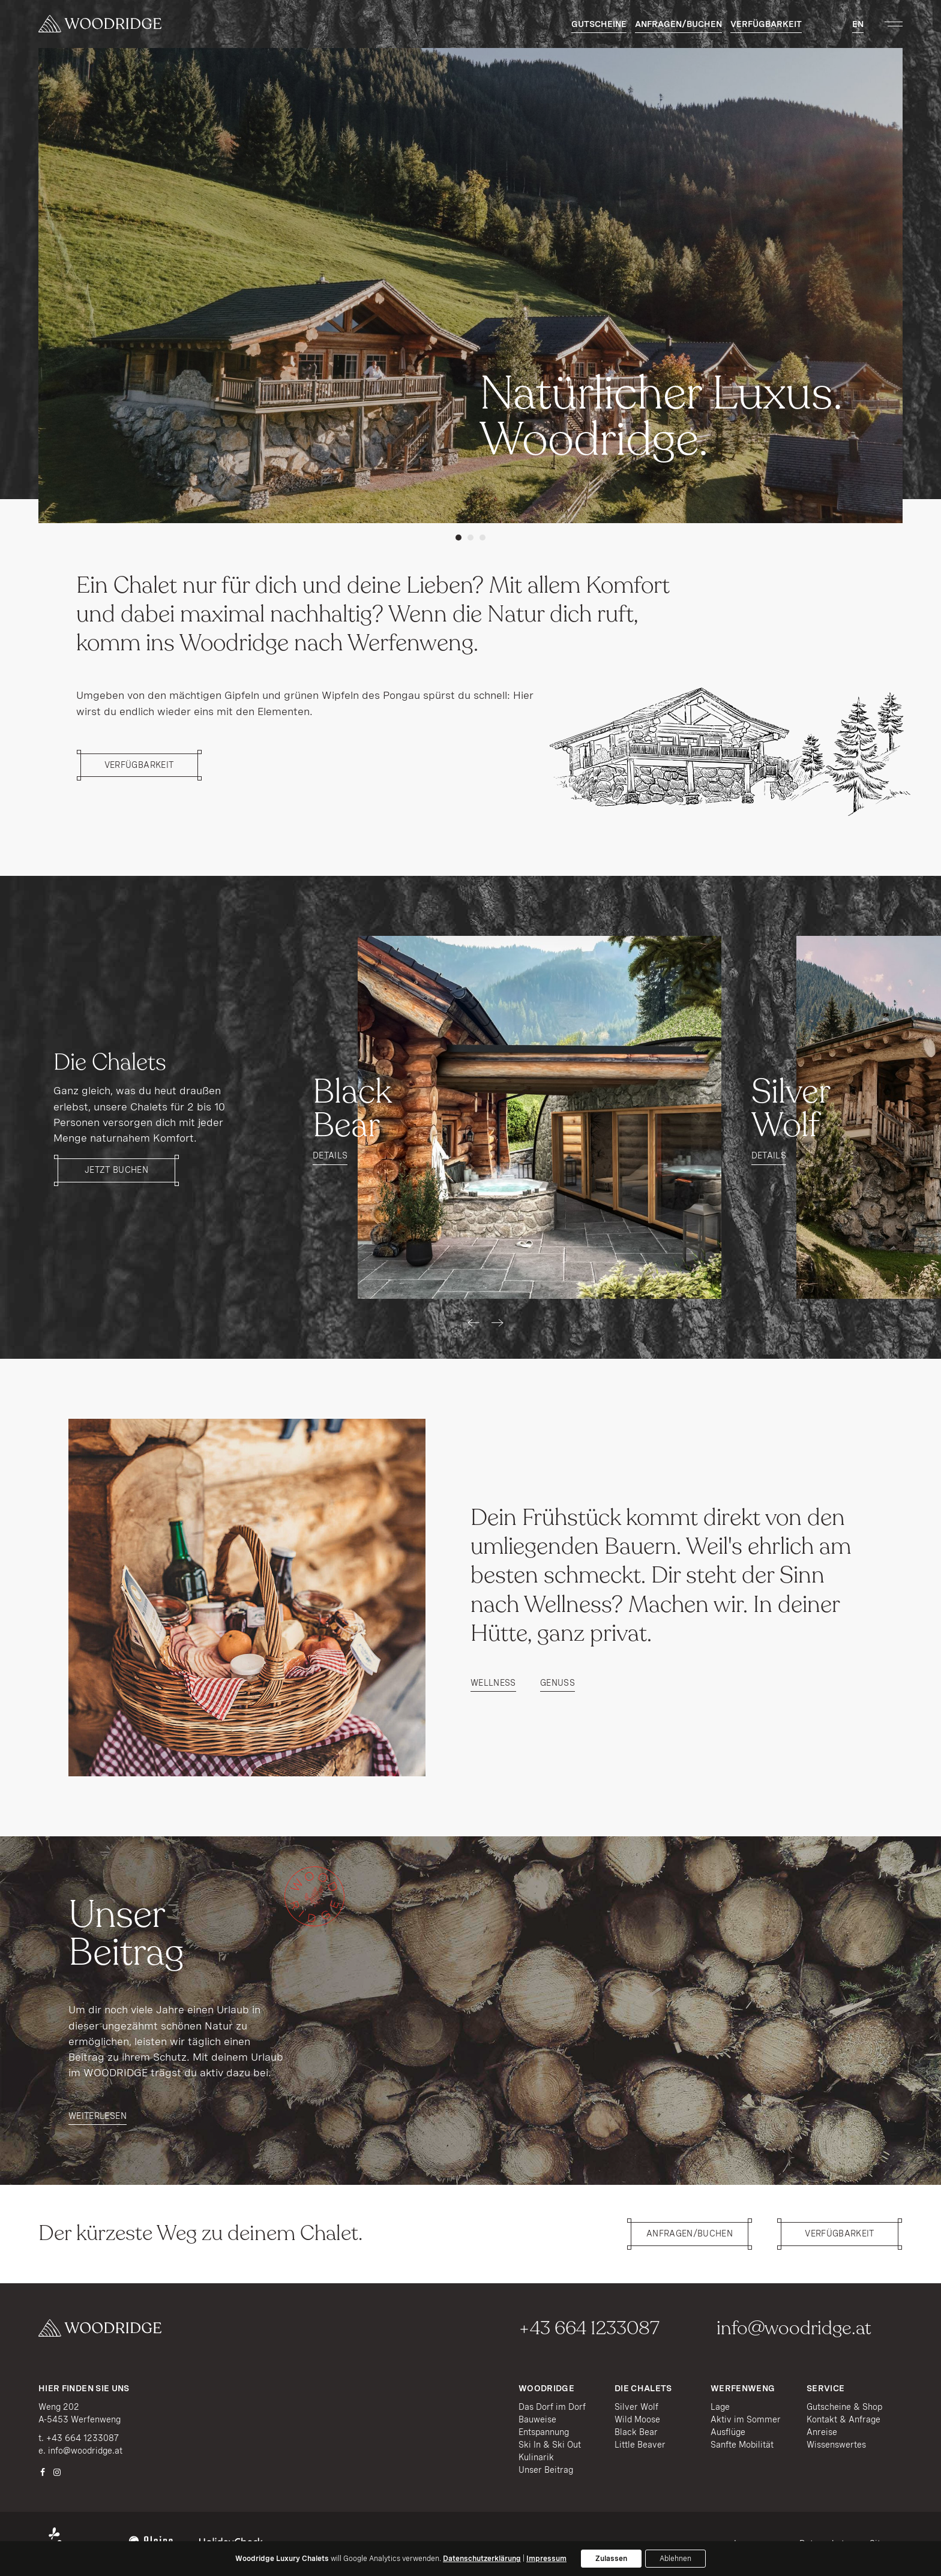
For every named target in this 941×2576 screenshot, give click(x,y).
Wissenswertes (836, 2444)
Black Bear (636, 2432)
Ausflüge (728, 2432)
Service (825, 2388)
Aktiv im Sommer (746, 2419)
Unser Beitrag (546, 2470)
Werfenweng (743, 2388)
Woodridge (546, 2388)
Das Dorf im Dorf (552, 2407)
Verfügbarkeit (766, 24)
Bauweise (537, 2419)
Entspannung (544, 2432)
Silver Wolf (636, 2407)
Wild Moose (637, 2419)
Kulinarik (536, 2457)
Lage (720, 2407)
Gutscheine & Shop (844, 2407)
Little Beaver (640, 2444)
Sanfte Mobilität (742, 2444)
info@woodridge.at (794, 2328)
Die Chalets (643, 2388)
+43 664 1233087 (589, 2328)
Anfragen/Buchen (678, 24)
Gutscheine (599, 24)
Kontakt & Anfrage (843, 2419)
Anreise (822, 2432)
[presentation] (473, 1323)
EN (858, 24)
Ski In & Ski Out (550, 2444)
